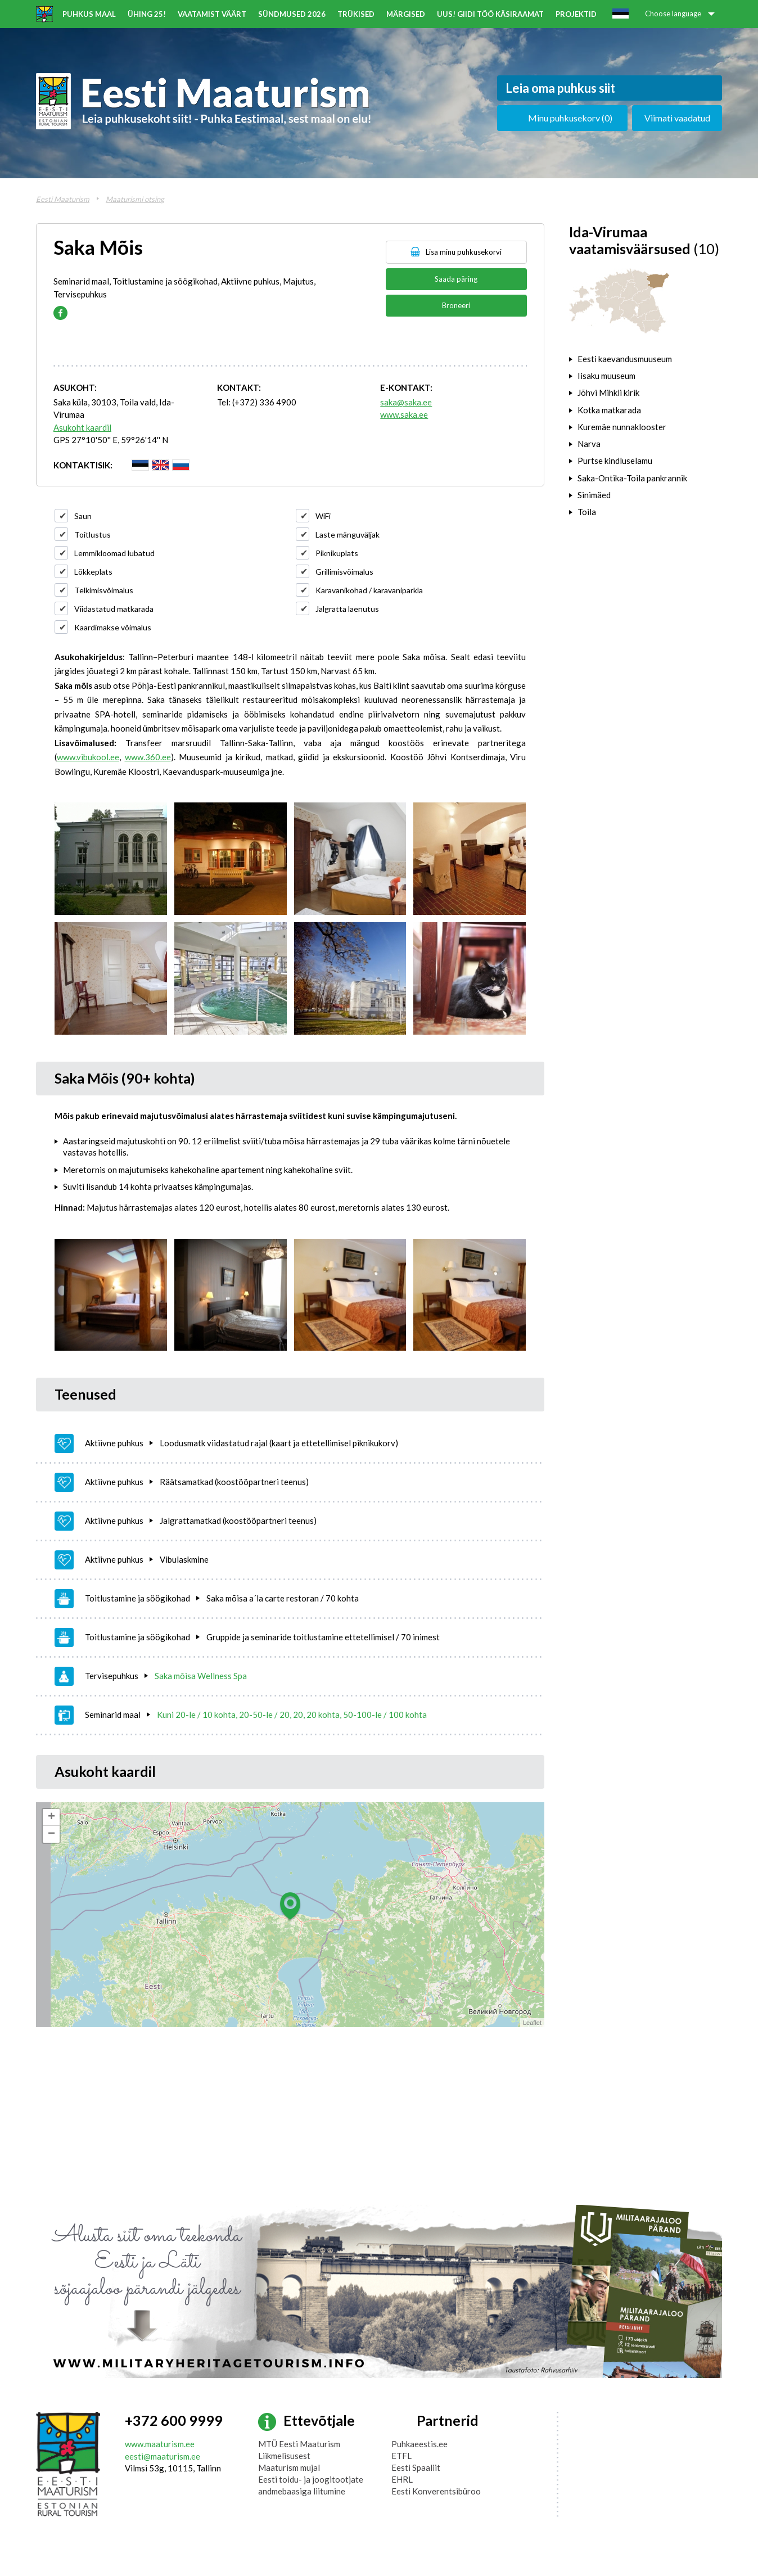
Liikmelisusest (284, 2456)
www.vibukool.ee (88, 757)
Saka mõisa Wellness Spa (201, 1676)
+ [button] (51, 1817)
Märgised (405, 14)
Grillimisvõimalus (344, 571)
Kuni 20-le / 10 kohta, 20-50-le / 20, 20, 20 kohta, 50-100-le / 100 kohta (292, 1714)
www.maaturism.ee (160, 2444)
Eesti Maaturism (62, 199)
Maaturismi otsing (135, 199)
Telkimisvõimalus (103, 590)
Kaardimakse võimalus (112, 627)
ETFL (401, 2456)
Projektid (576, 14)
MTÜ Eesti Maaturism (299, 2444)
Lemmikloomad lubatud (114, 553)
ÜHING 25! (147, 14)
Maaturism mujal (289, 2467)
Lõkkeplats (93, 571)
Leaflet (532, 2022)
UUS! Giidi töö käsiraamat (490, 14)
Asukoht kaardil (82, 427)
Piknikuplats (336, 553)
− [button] (51, 1834)
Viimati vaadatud (677, 117)
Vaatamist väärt (212, 14)
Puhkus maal (89, 14)
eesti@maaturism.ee (162, 2456)
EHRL (402, 2479)
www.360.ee (148, 757)
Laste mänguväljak (347, 534)
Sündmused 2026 (292, 14)
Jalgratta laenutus (347, 608)
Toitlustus (92, 534)
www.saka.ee (404, 414)
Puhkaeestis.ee (419, 2444)
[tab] (645, 358)
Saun (83, 516)
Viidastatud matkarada (114, 608)
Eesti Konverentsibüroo (436, 2491)
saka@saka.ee (406, 402)
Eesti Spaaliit (415, 2467)
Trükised (356, 14)
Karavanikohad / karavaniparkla (369, 590)
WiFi (323, 516)
